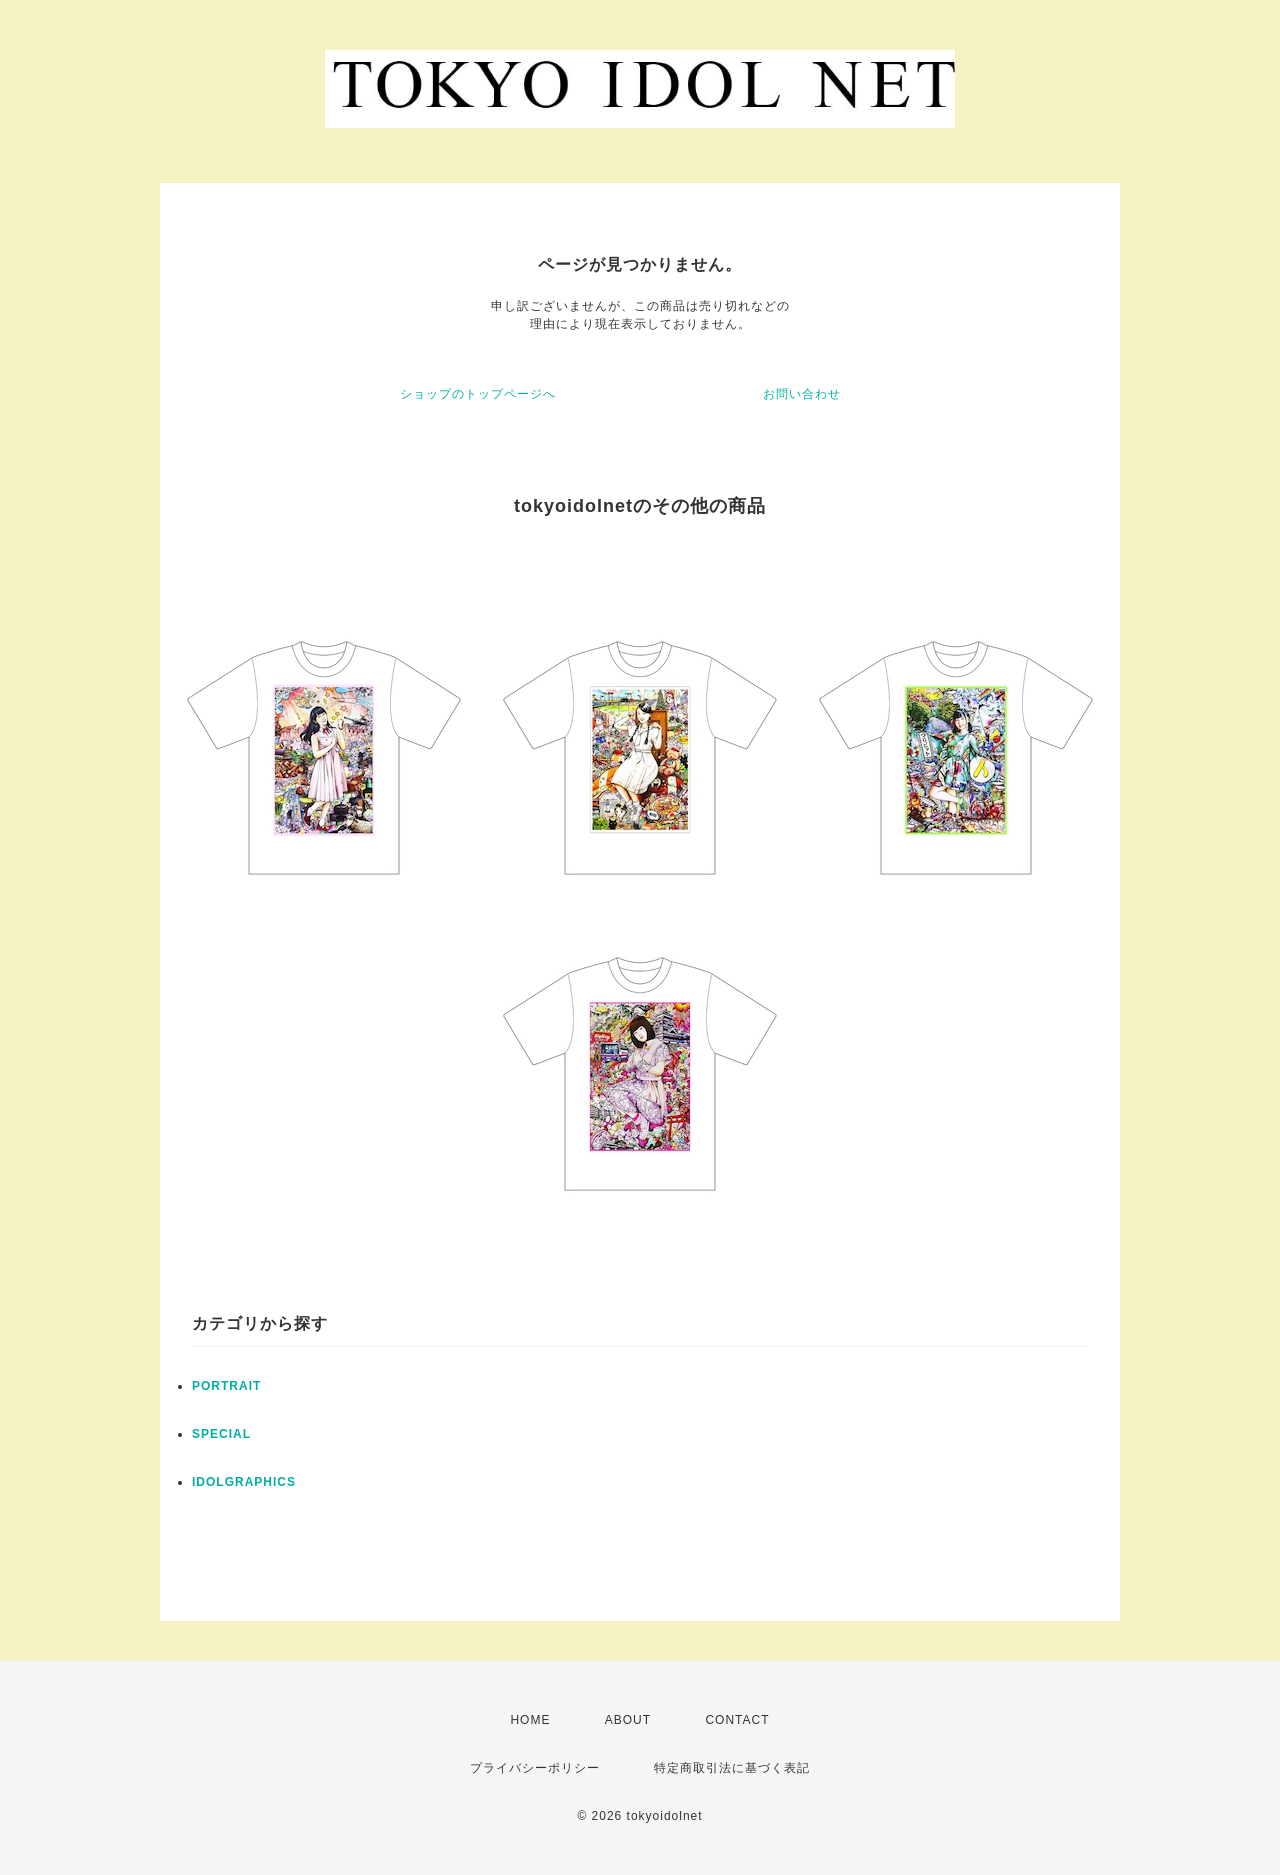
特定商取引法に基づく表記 (732, 1768)
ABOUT (628, 1720)
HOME (530, 1720)
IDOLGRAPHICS (244, 1482)
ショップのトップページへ (478, 394)
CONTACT (737, 1720)
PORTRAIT (226, 1386)
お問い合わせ (802, 394)
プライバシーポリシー (535, 1768)
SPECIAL (221, 1434)
